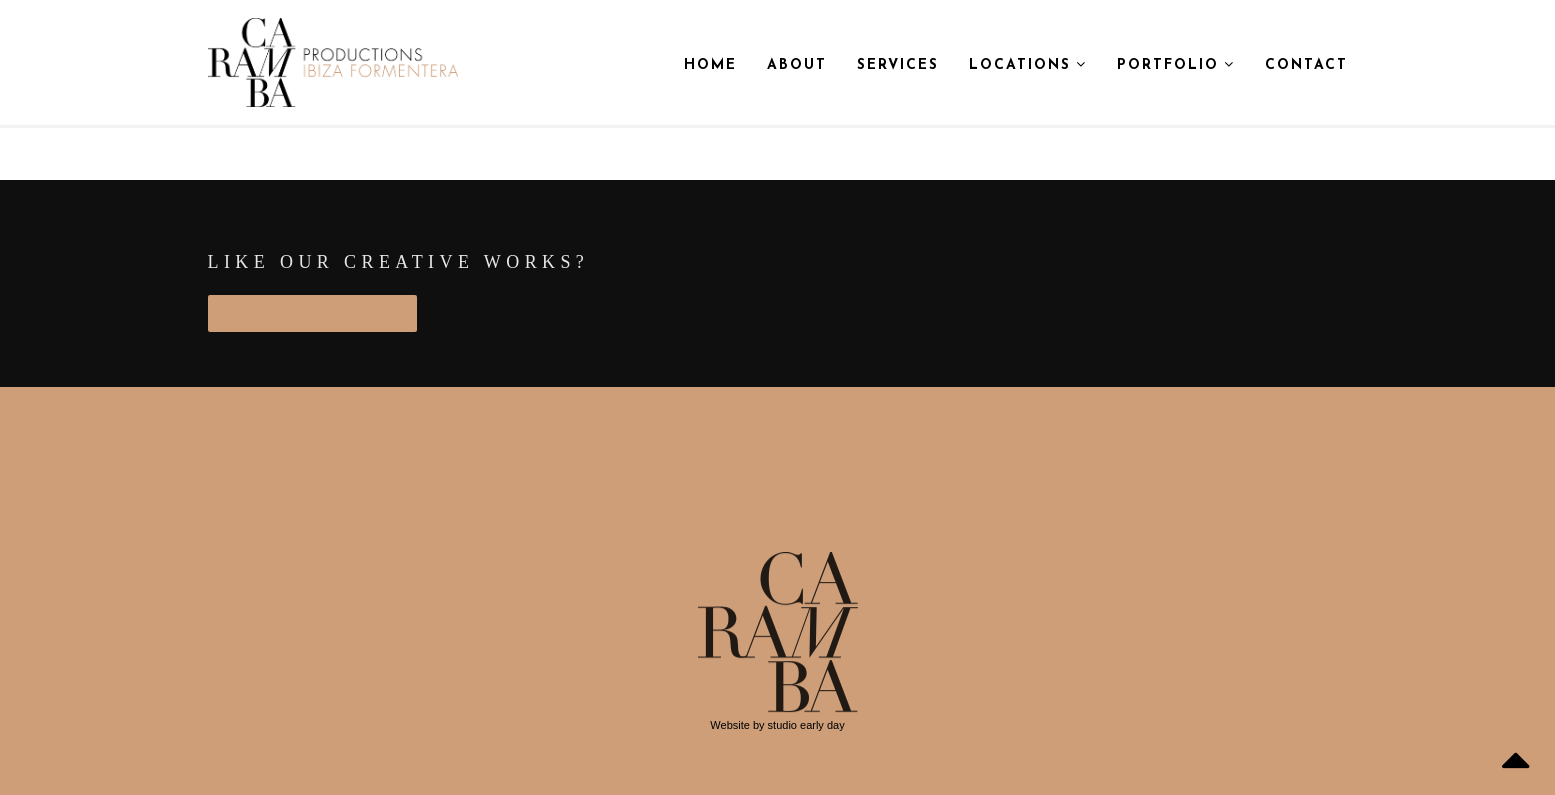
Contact (1306, 65)
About (797, 65)
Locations (1028, 65)
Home (710, 65)
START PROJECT (312, 313)
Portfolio (1176, 65)
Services (898, 65)
